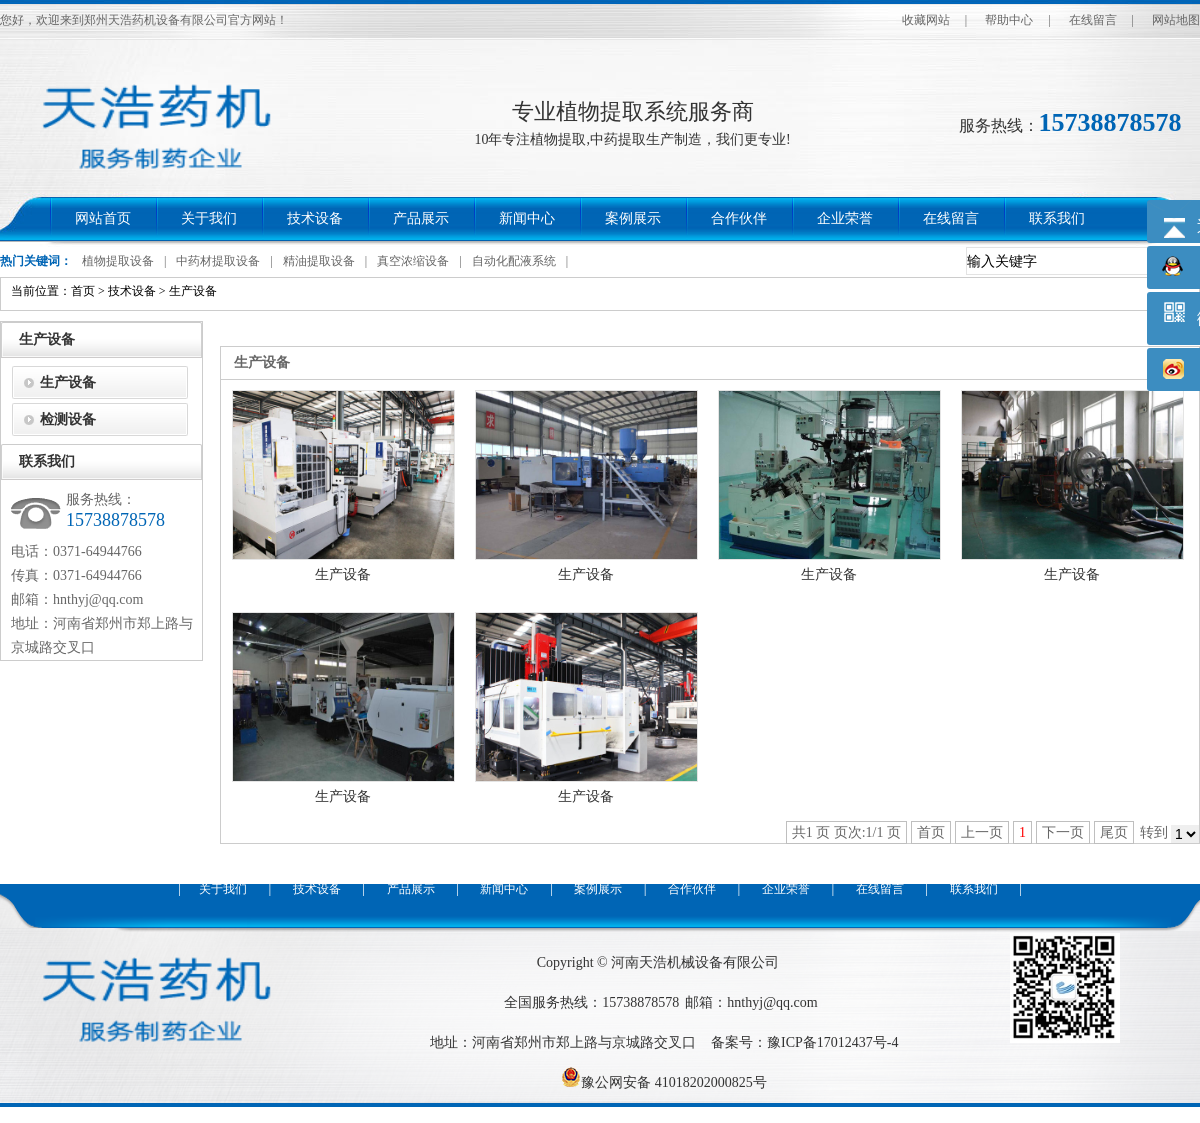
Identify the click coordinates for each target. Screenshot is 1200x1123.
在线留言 (1093, 20)
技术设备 (315, 218)
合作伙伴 (739, 218)
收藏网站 (926, 20)
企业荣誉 (845, 218)
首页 (83, 291)
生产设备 (193, 291)
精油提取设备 (319, 261)
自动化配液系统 (514, 261)
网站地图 (1176, 20)
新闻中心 (527, 218)
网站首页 (103, 218)
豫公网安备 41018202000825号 (664, 1082)
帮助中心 (1009, 20)
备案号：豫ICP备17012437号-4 (804, 1042)
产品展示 (421, 218)
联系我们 (1057, 218)
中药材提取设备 (218, 261)
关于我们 (209, 218)
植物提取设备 (118, 261)
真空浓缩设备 (413, 261)
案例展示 (633, 218)
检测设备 (68, 419)
